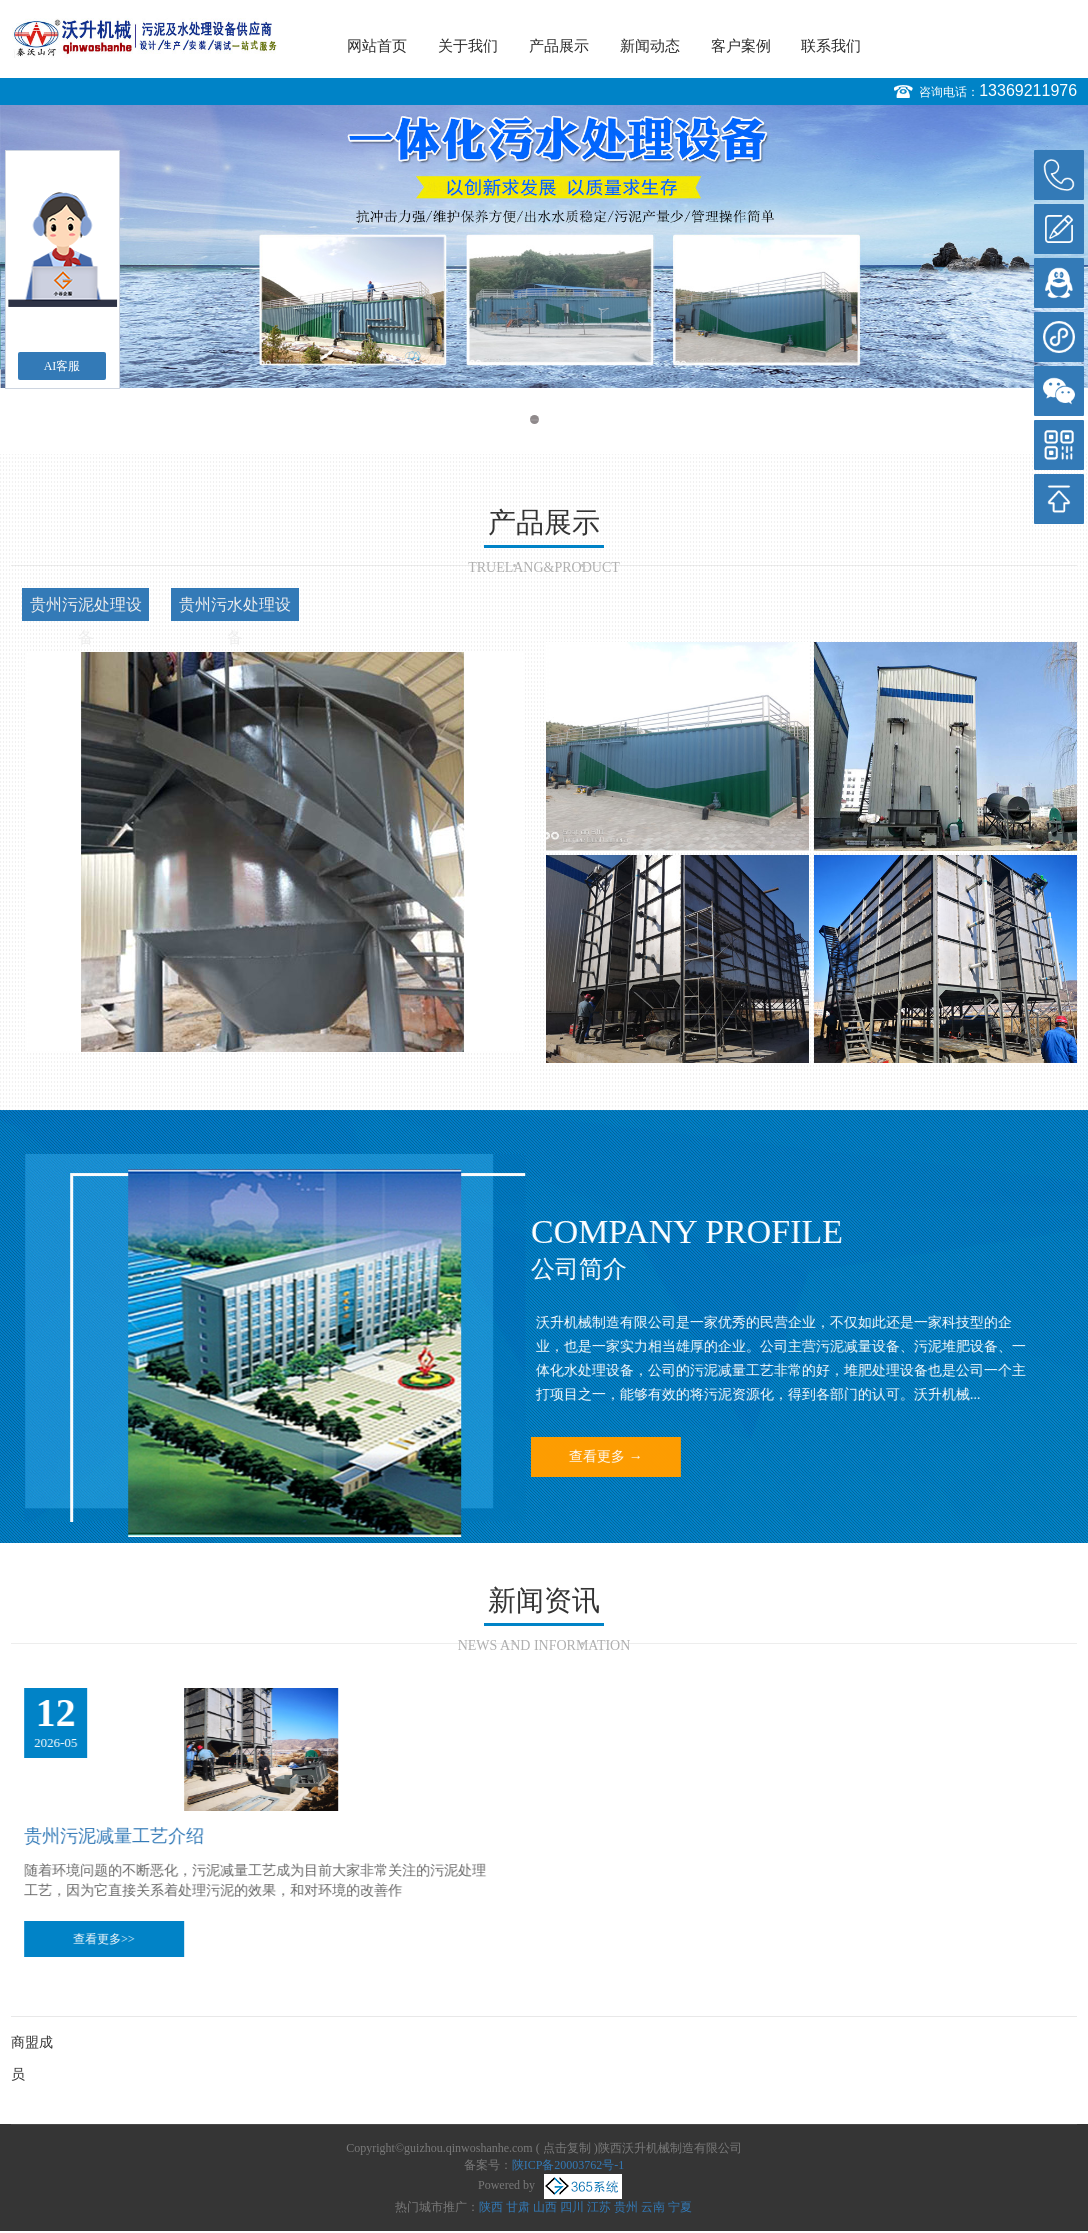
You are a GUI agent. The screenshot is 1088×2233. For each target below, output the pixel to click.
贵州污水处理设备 (235, 608)
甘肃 (518, 2207)
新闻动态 (650, 46)
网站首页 (377, 46)
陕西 (491, 2207)
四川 (572, 2207)
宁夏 (680, 2207)
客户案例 (741, 46)
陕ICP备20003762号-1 (568, 2165)
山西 (545, 2207)
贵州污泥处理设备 (86, 608)
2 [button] (553, 419)
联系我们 (831, 46)
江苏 (599, 2207)
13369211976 (1028, 90)
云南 (653, 2207)
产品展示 (559, 46)
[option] (544, 246)
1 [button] (534, 419)
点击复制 (567, 2148)
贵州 (626, 2207)
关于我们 (468, 46)
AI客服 (62, 366)
